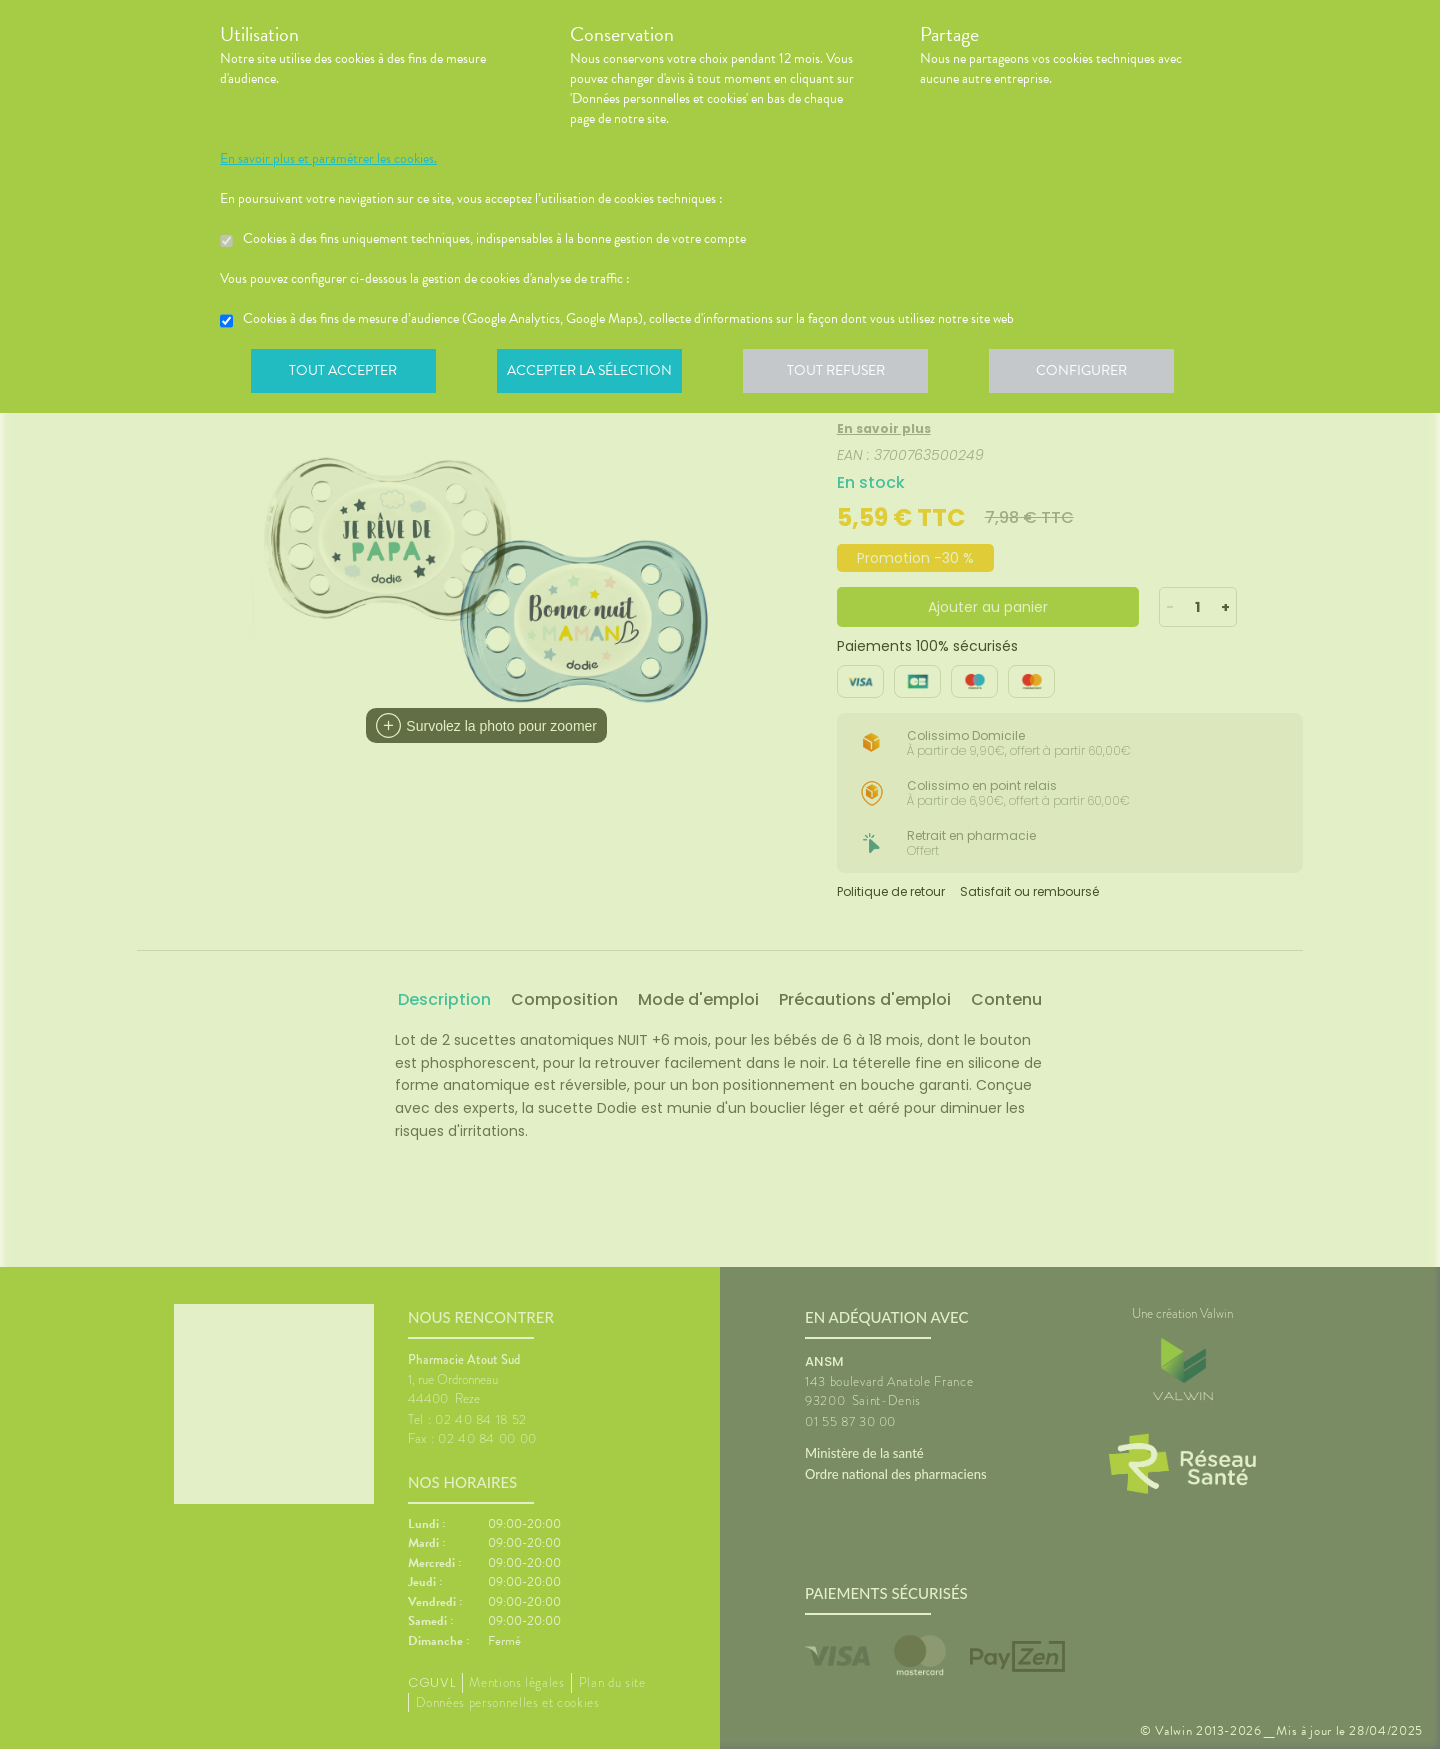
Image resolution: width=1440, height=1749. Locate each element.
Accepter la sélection (595, 374)
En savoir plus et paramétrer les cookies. (328, 159)
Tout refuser (845, 374)
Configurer (1095, 374)
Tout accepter (345, 374)
